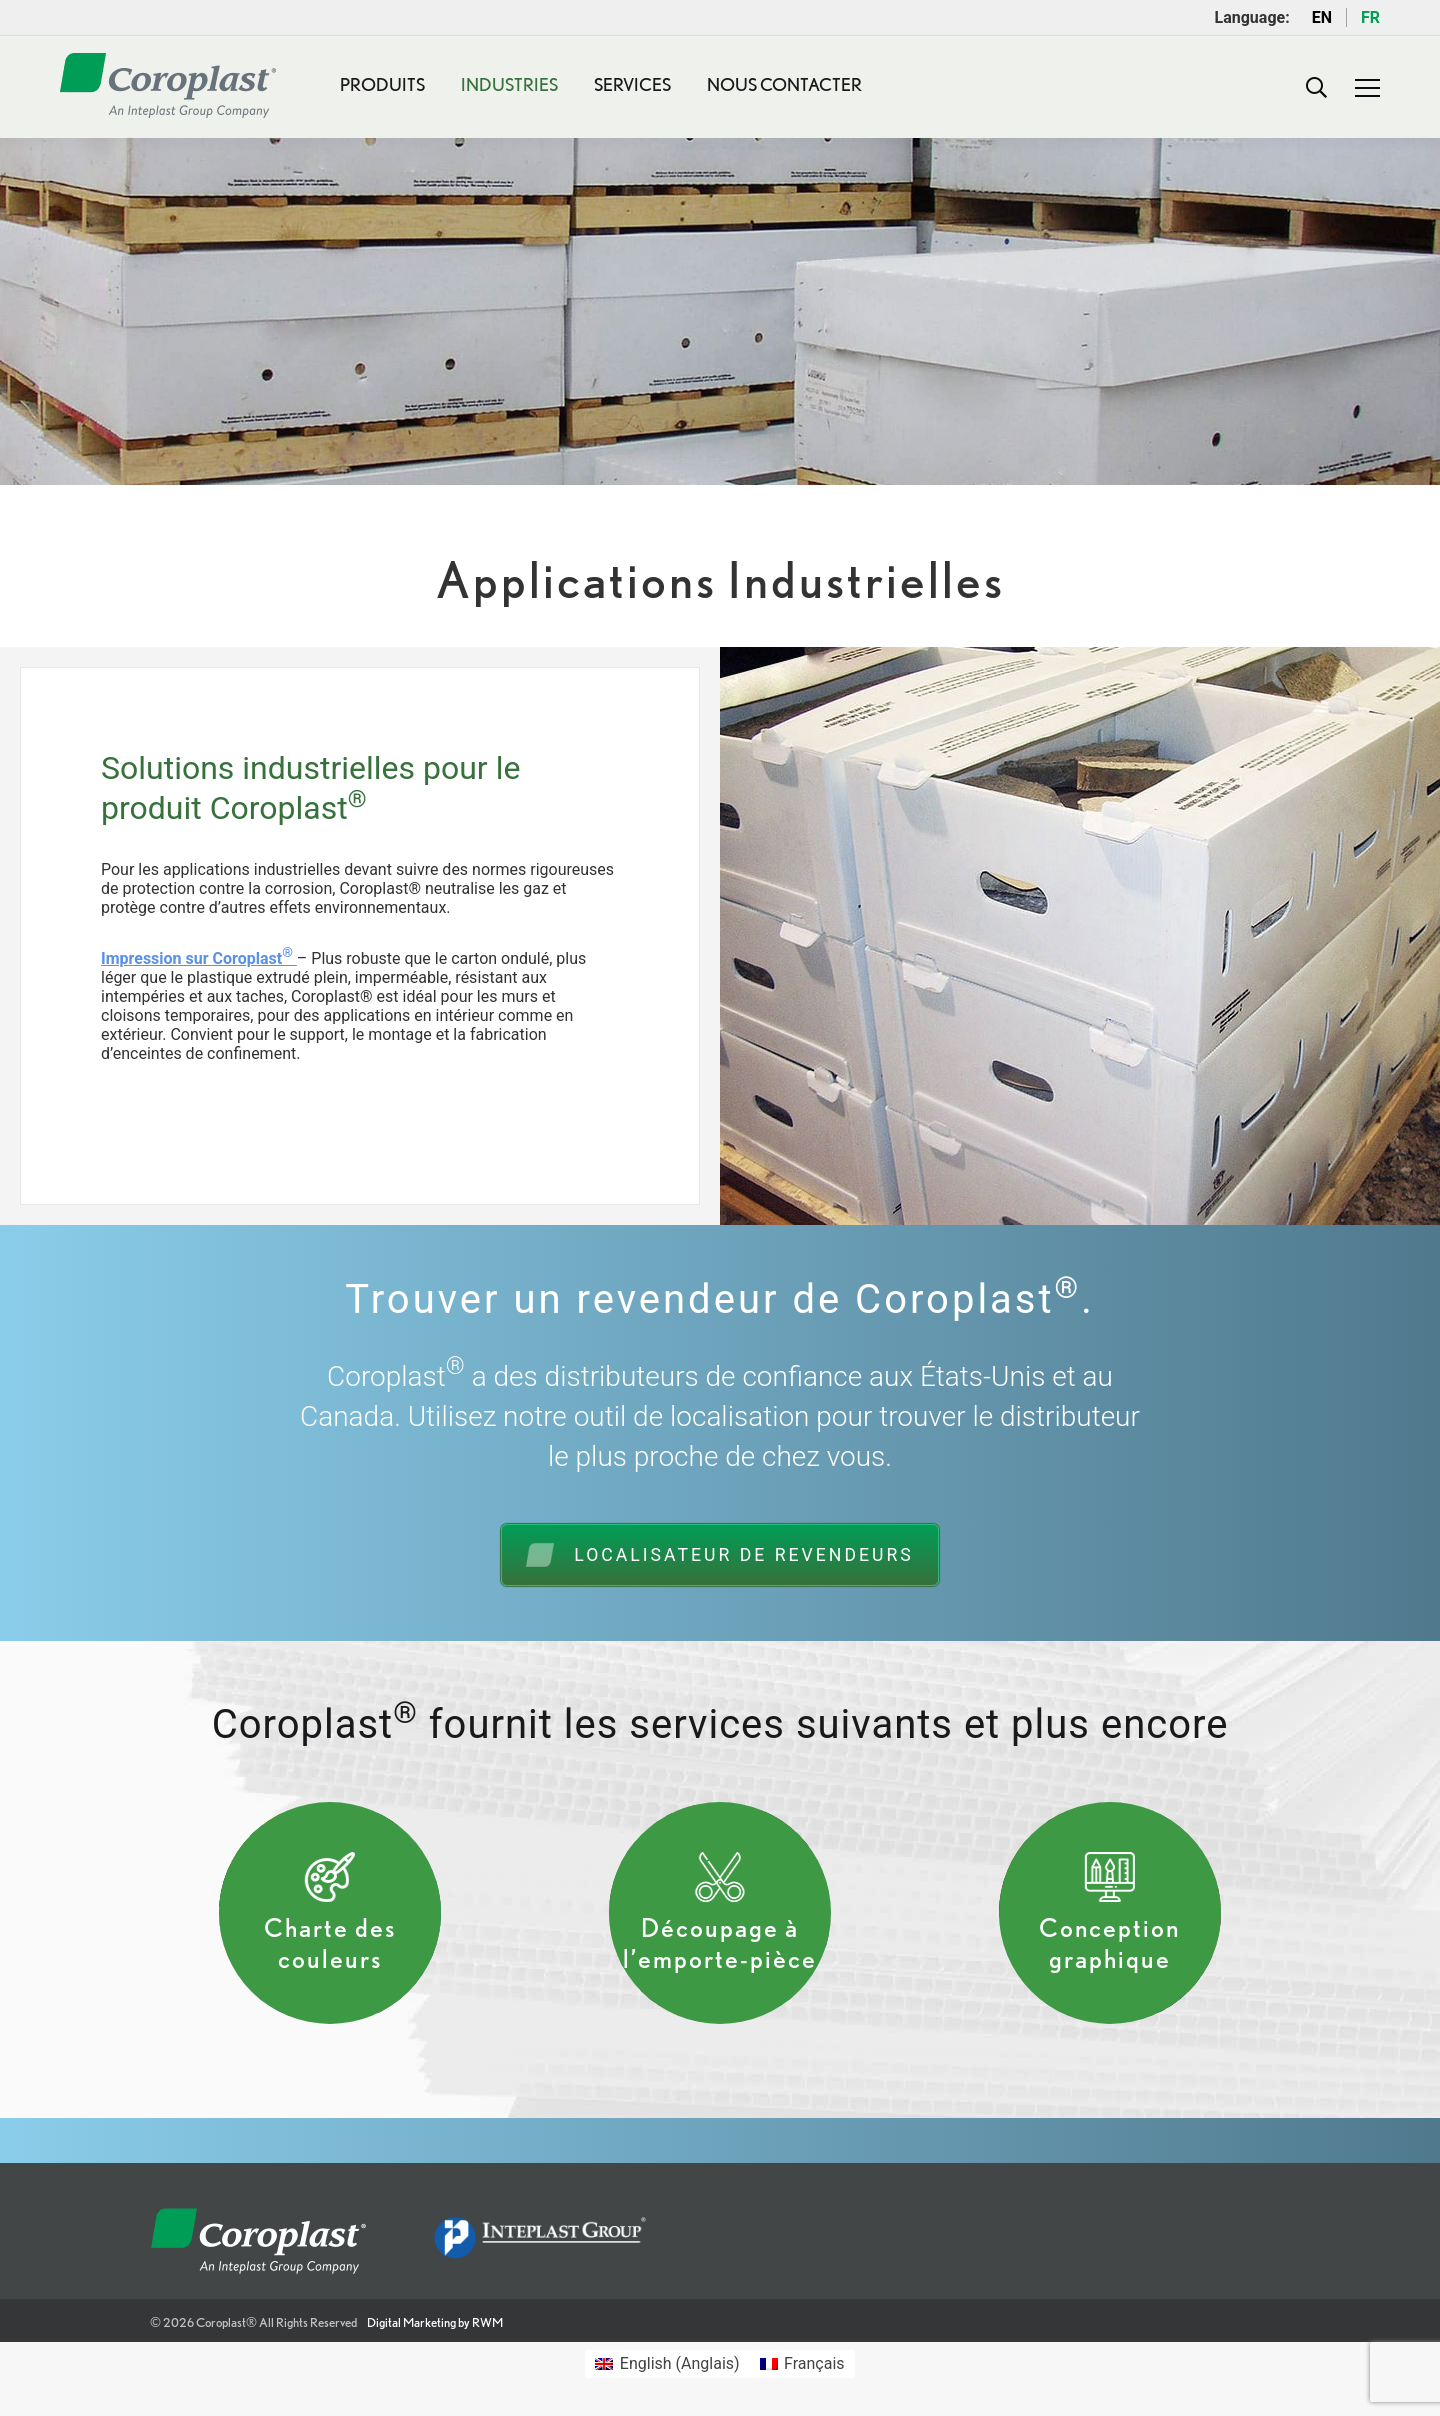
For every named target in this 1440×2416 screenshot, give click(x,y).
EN (1322, 17)
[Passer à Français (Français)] (802, 2364)
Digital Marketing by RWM (435, 2322)
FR (1370, 17)
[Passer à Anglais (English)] (667, 2364)
